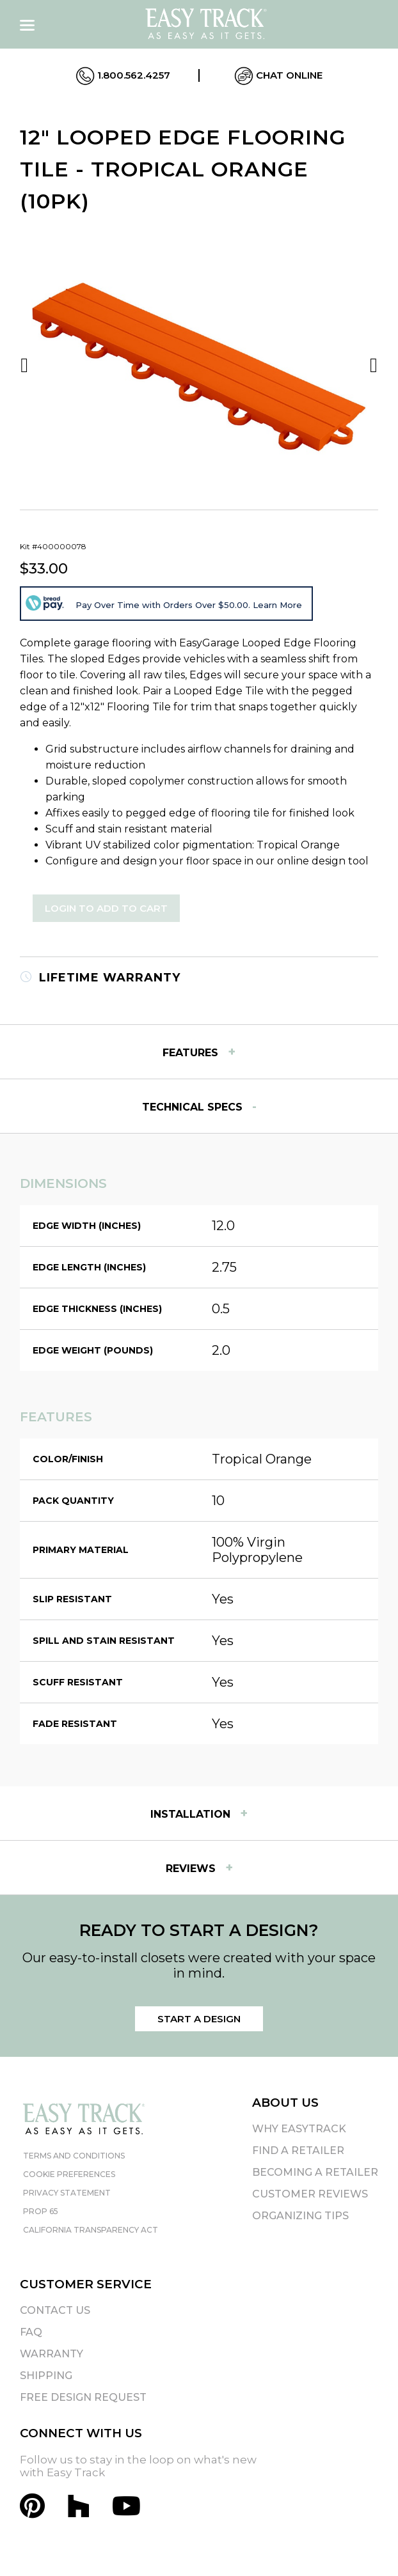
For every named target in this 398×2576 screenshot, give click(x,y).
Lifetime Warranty (100, 978)
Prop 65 (40, 2211)
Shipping (46, 2375)
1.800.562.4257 (123, 76)
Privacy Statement (67, 2192)
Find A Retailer (298, 2150)
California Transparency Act (90, 2230)
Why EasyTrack (299, 2129)
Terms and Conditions (74, 2155)
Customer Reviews (310, 2194)
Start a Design (199, 2019)
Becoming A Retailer (315, 2172)
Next (373, 365)
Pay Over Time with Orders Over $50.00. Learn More (189, 605)
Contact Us (55, 2310)
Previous (24, 365)
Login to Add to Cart (106, 908)
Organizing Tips (300, 2216)
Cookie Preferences (69, 2174)
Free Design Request (83, 2397)
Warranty (51, 2354)
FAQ (31, 2332)
